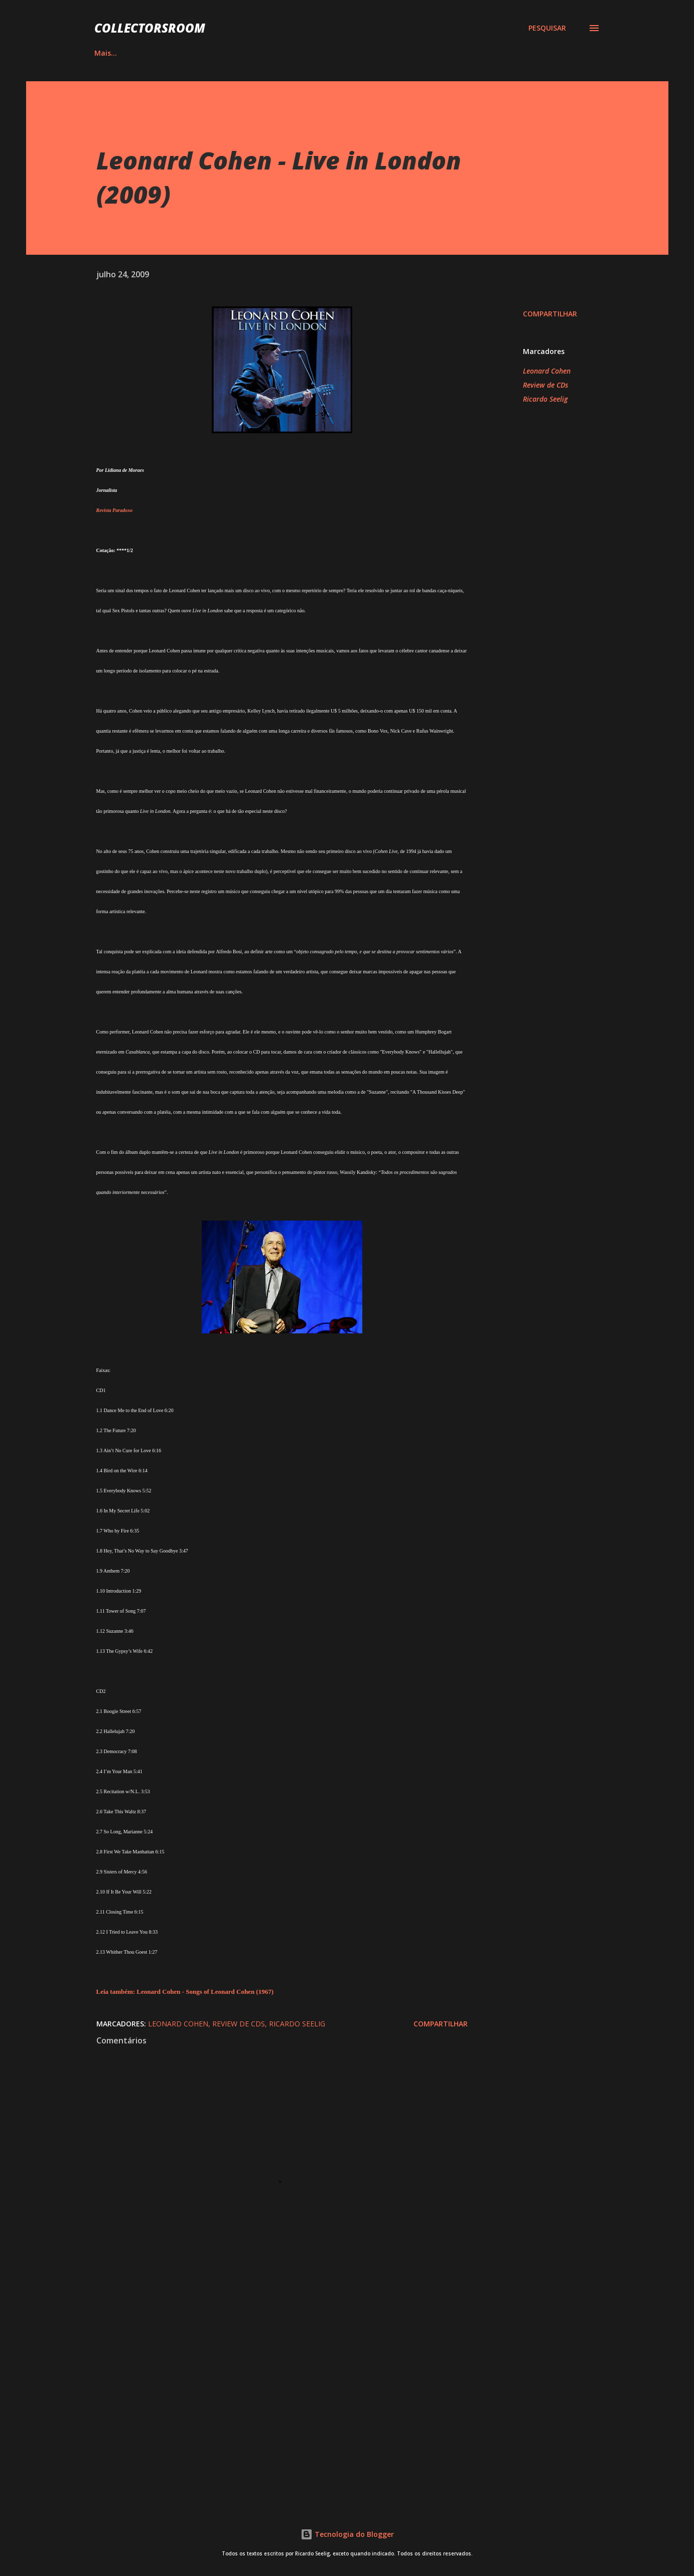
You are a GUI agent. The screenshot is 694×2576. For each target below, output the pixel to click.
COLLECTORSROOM (149, 28)
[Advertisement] (266, 2376)
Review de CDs (545, 385)
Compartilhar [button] (550, 313)
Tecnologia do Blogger (347, 2534)
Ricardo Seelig (545, 399)
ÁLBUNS (158, 53)
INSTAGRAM (299, 53)
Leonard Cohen (547, 371)
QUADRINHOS (225, 53)
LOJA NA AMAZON (442, 53)
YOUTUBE (365, 53)
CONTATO (520, 53)
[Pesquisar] (547, 28)
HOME (104, 53)
